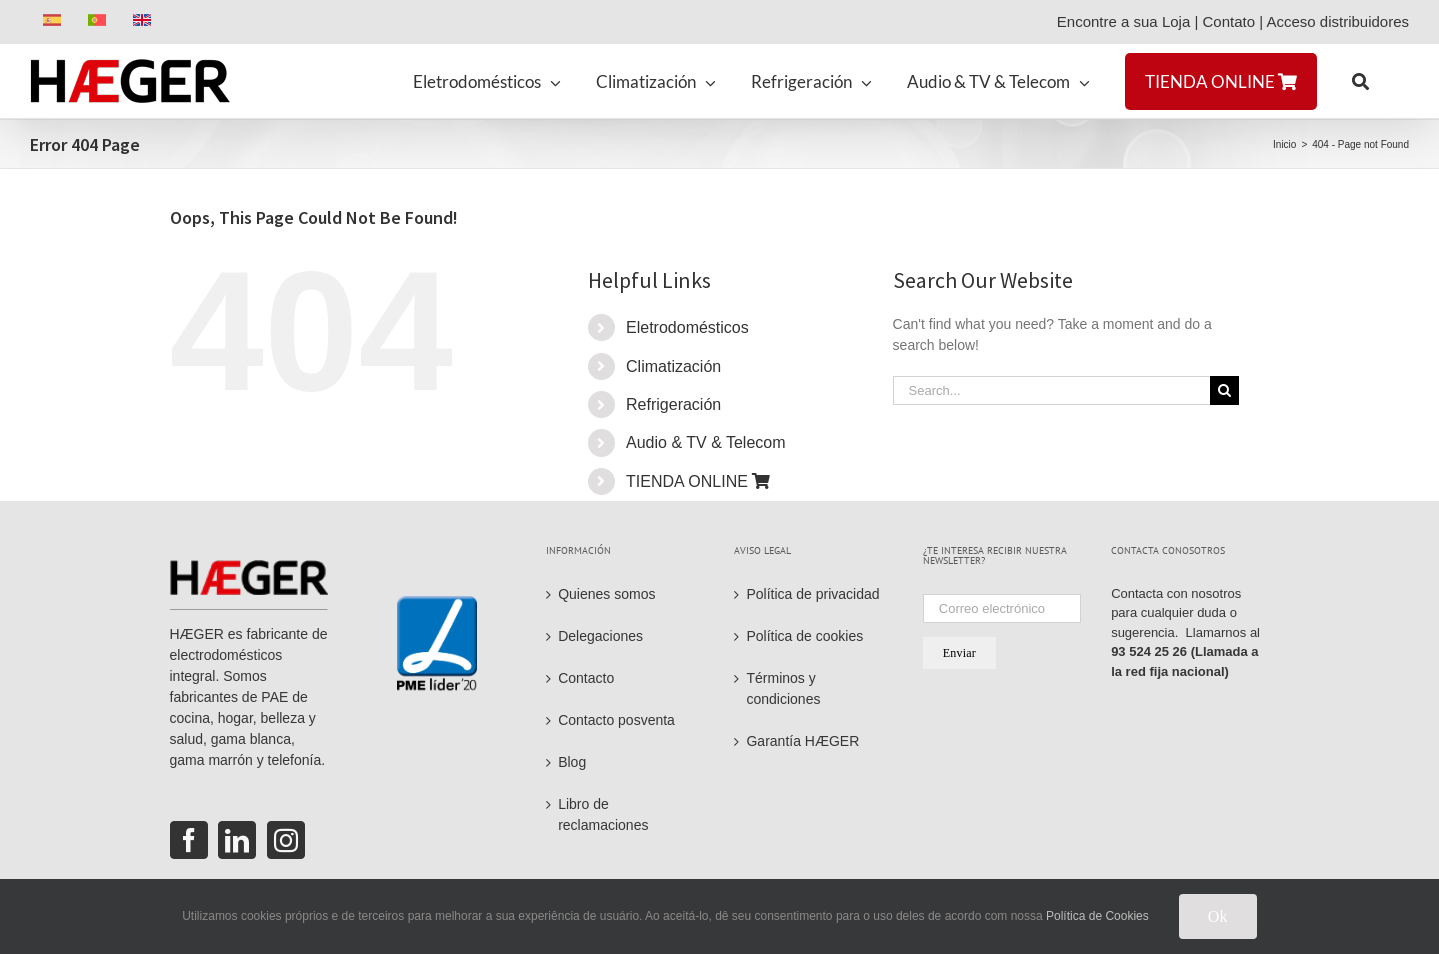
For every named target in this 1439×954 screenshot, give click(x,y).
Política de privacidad (812, 594)
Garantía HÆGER (802, 741)
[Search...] (1052, 390)
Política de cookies (804, 636)
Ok (1218, 916)
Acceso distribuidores (1337, 21)
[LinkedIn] (237, 840)
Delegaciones (600, 636)
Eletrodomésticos (687, 327)
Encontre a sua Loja (1123, 21)
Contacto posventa (616, 720)
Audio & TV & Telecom (706, 442)
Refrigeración (673, 404)
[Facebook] (189, 840)
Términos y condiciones (783, 688)
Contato (1228, 21)
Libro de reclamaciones (603, 814)
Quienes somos (606, 594)
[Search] (1224, 390)
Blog (572, 762)
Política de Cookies (1097, 916)
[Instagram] (286, 840)
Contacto (586, 678)
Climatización (673, 366)
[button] (1360, 81)
